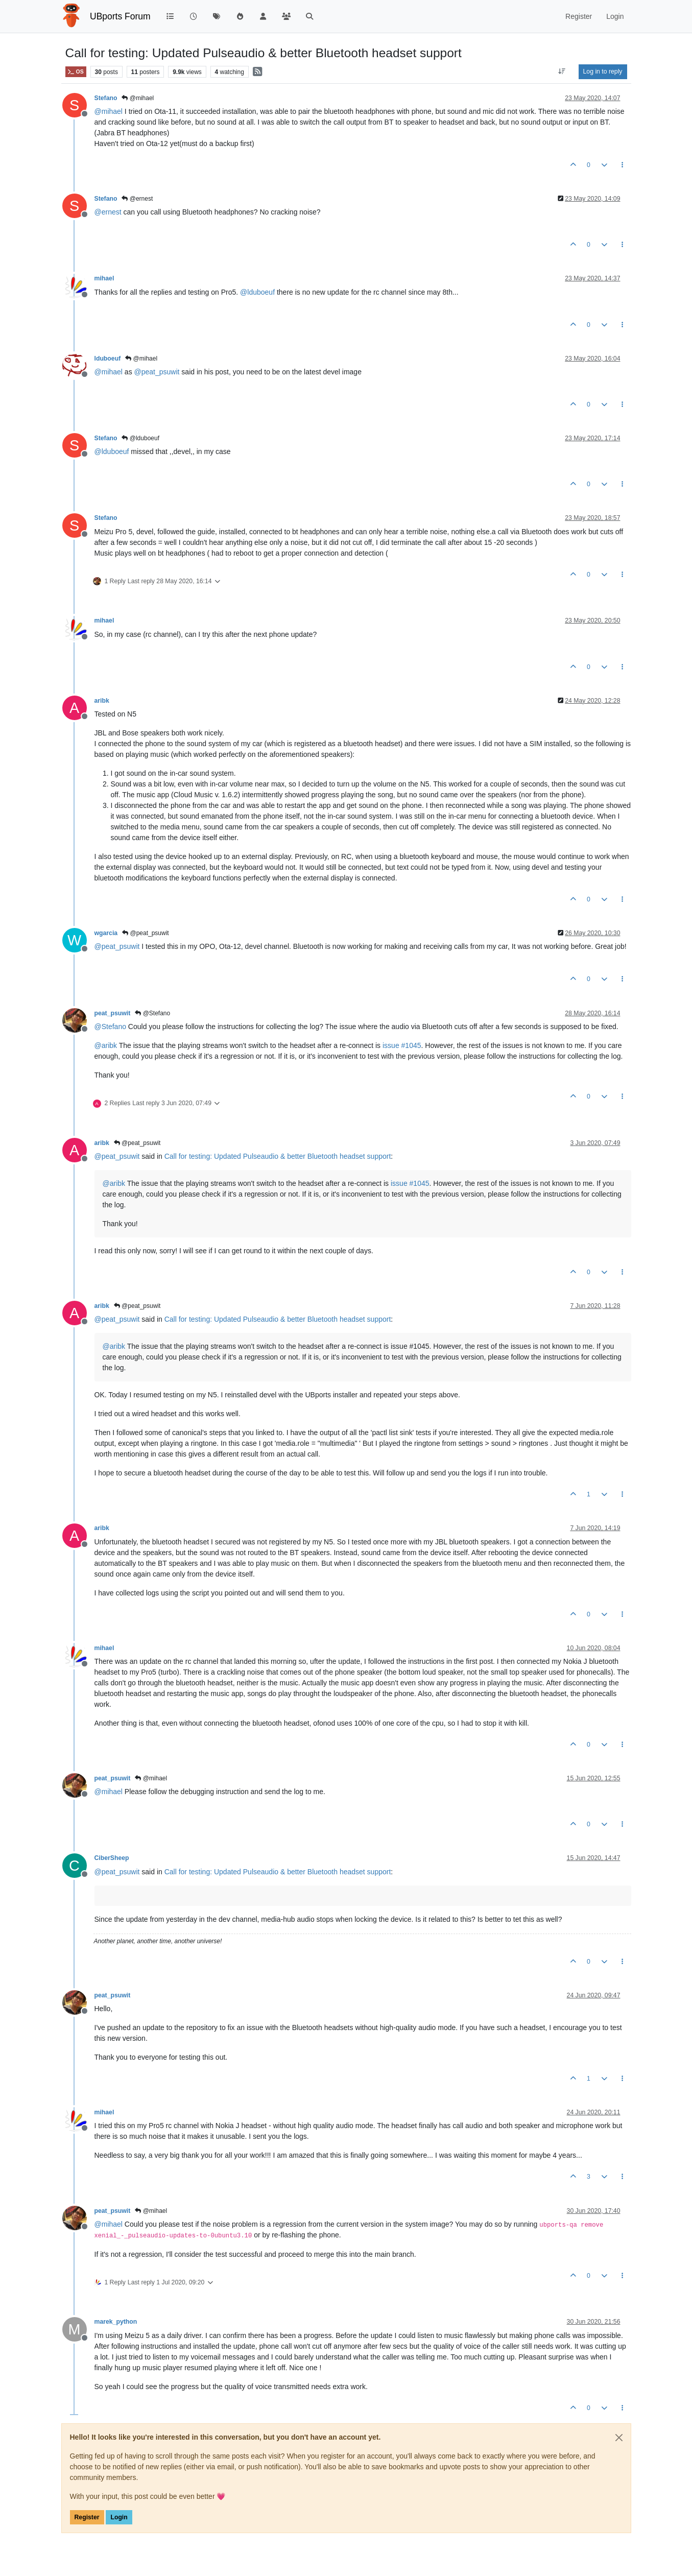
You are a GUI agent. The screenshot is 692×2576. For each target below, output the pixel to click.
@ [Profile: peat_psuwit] (157, 372)
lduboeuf (107, 358)
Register (87, 2517)
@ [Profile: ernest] (108, 212)
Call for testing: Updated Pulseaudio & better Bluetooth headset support (277, 1156)
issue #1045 (402, 1045)
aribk (101, 700)
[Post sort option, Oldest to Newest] (561, 71)
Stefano (105, 98)
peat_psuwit (112, 1013)
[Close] (619, 2437)
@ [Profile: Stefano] (110, 1026)
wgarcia (106, 933)
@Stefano (152, 1013)
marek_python (115, 2321)
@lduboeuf (140, 438)
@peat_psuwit (145, 933)
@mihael (138, 98)
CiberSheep (111, 1858)
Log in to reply (603, 71)
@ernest (137, 198)
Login (118, 2517)
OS (76, 71)
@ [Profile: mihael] (108, 111)
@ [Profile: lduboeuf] (257, 292)
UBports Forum (120, 16)
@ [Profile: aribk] (105, 1045)
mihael (104, 278)
